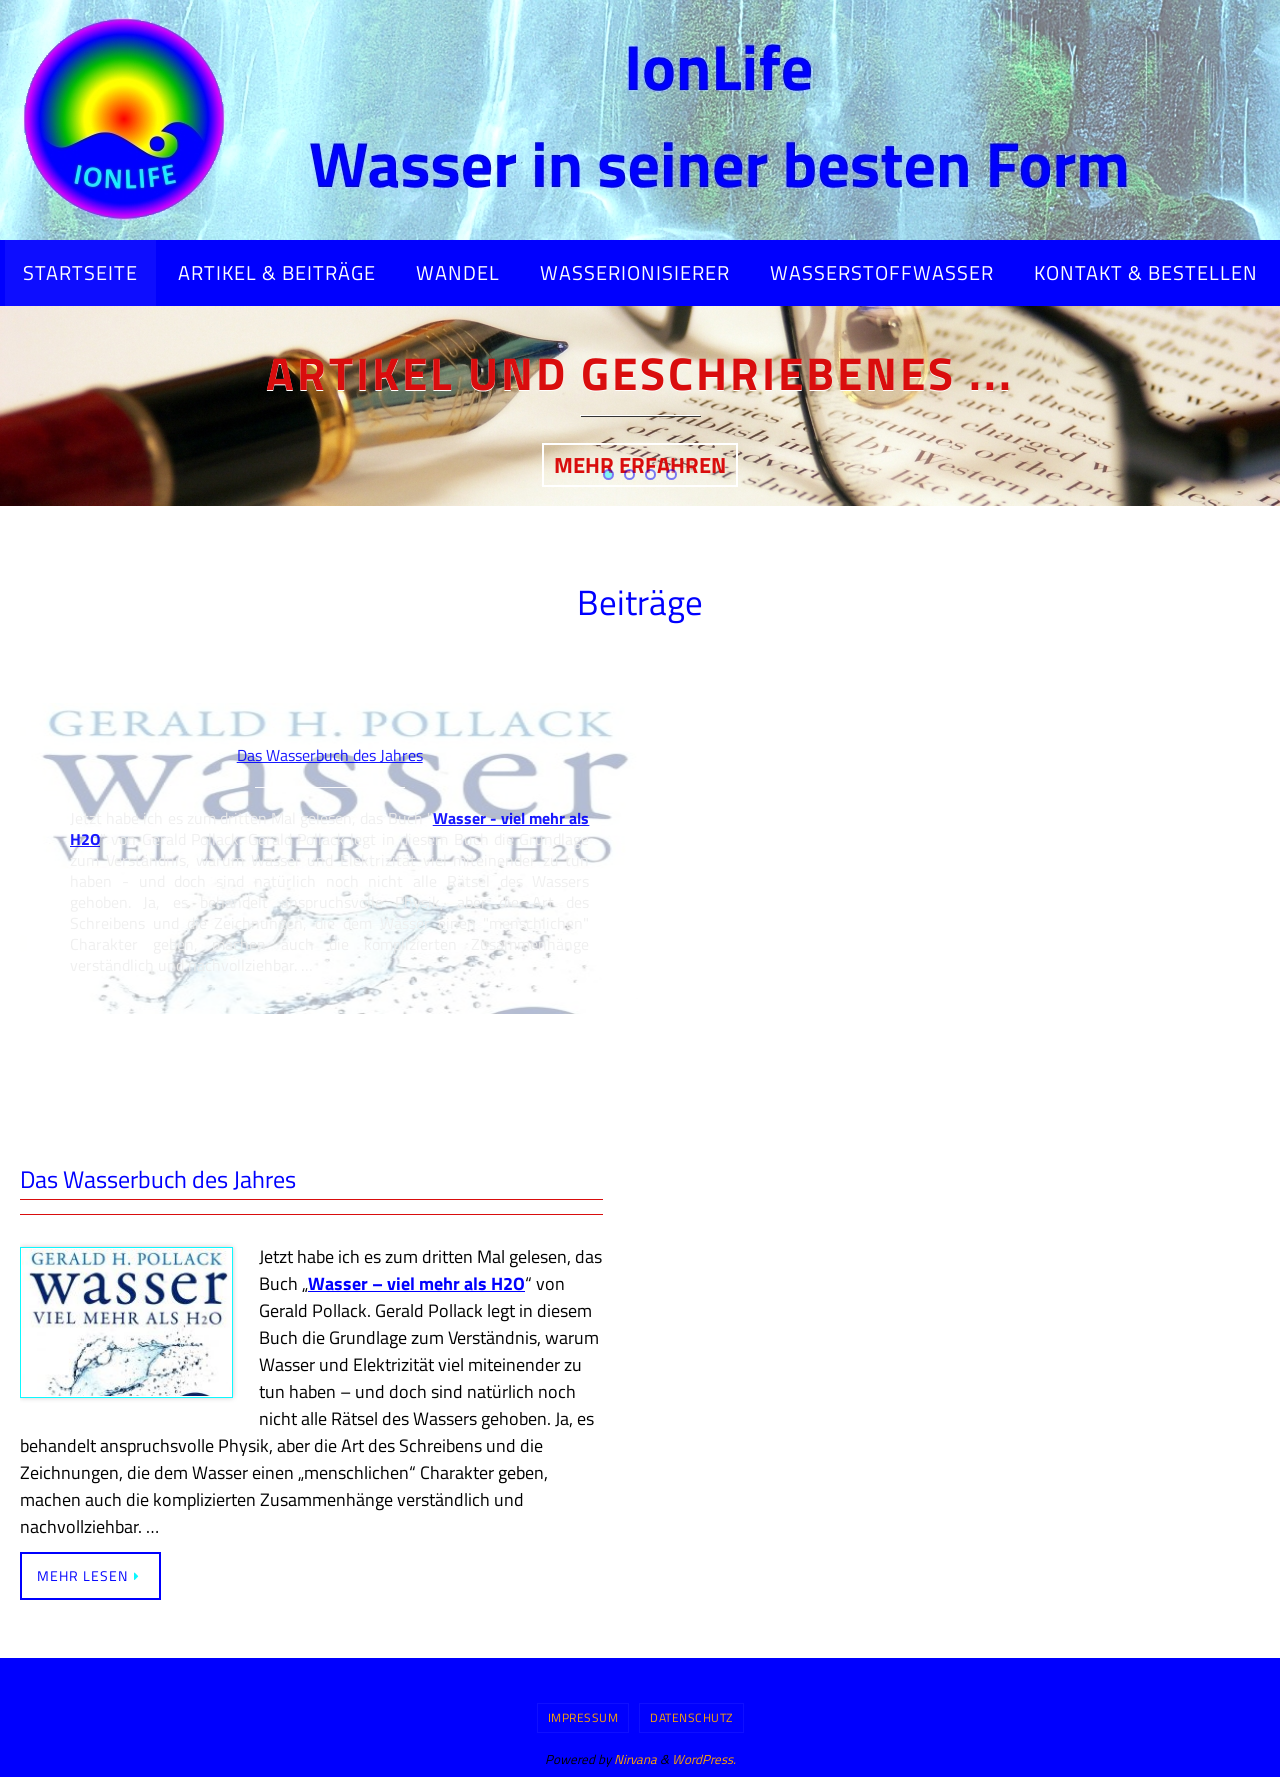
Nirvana (635, 1759)
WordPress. (704, 1759)
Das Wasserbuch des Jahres (158, 1179)
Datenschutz (691, 1717)
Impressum (583, 1717)
